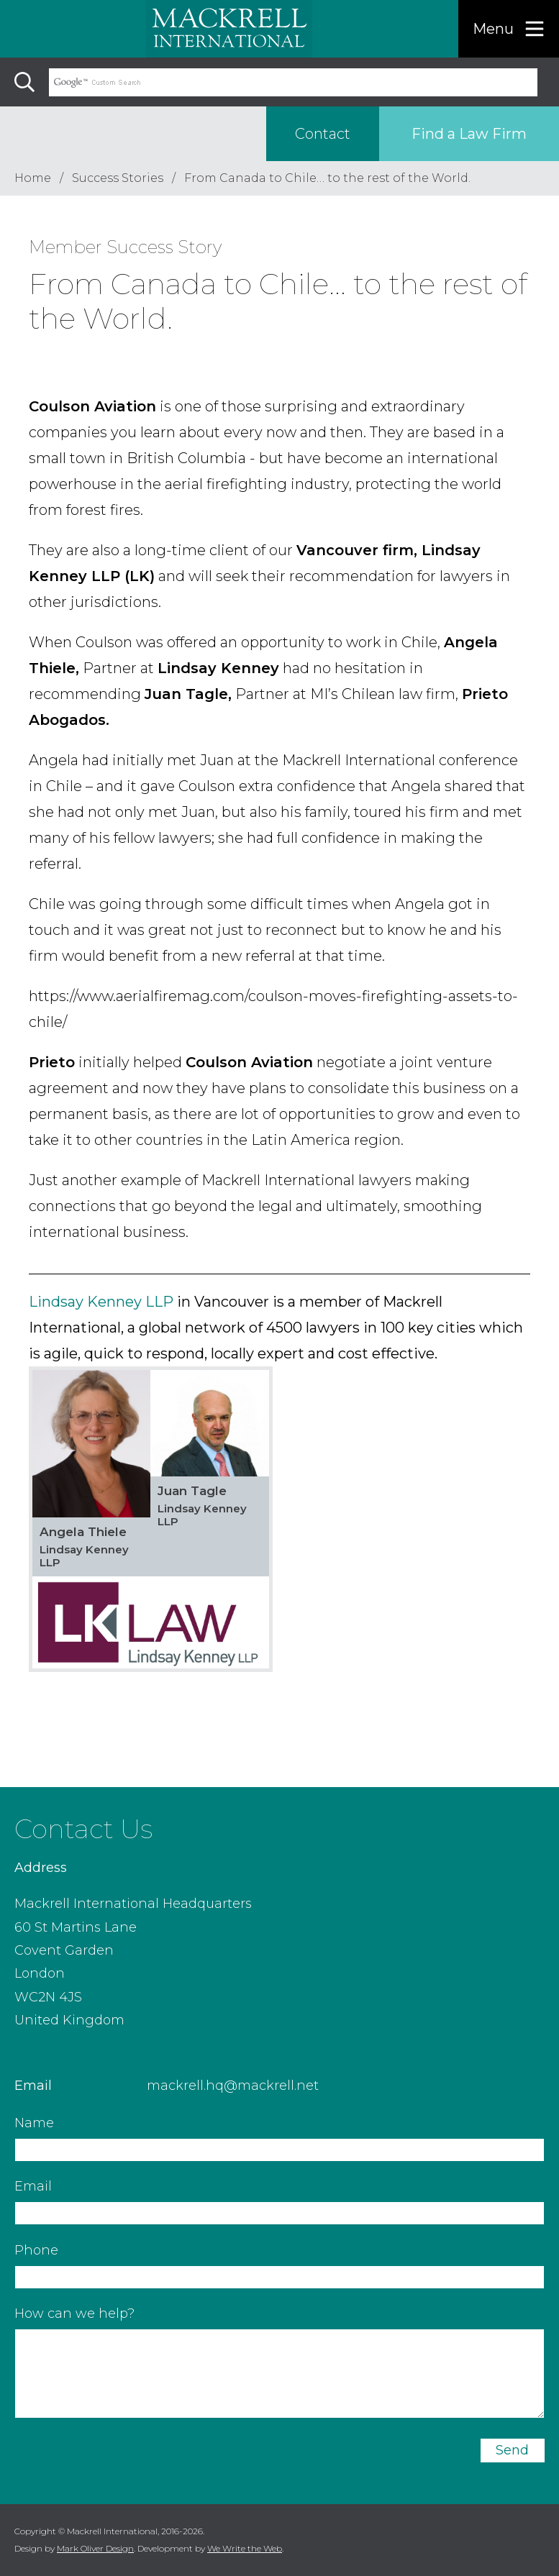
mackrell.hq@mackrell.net (233, 2085)
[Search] (24, 82)
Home (32, 178)
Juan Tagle (192, 1491)
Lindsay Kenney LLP (101, 1301)
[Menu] (508, 29)
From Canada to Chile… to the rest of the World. (327, 178)
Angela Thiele (83, 1532)
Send (512, 2450)
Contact (322, 133)
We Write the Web (244, 2548)
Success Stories (117, 178)
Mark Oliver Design (95, 2548)
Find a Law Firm (469, 133)
